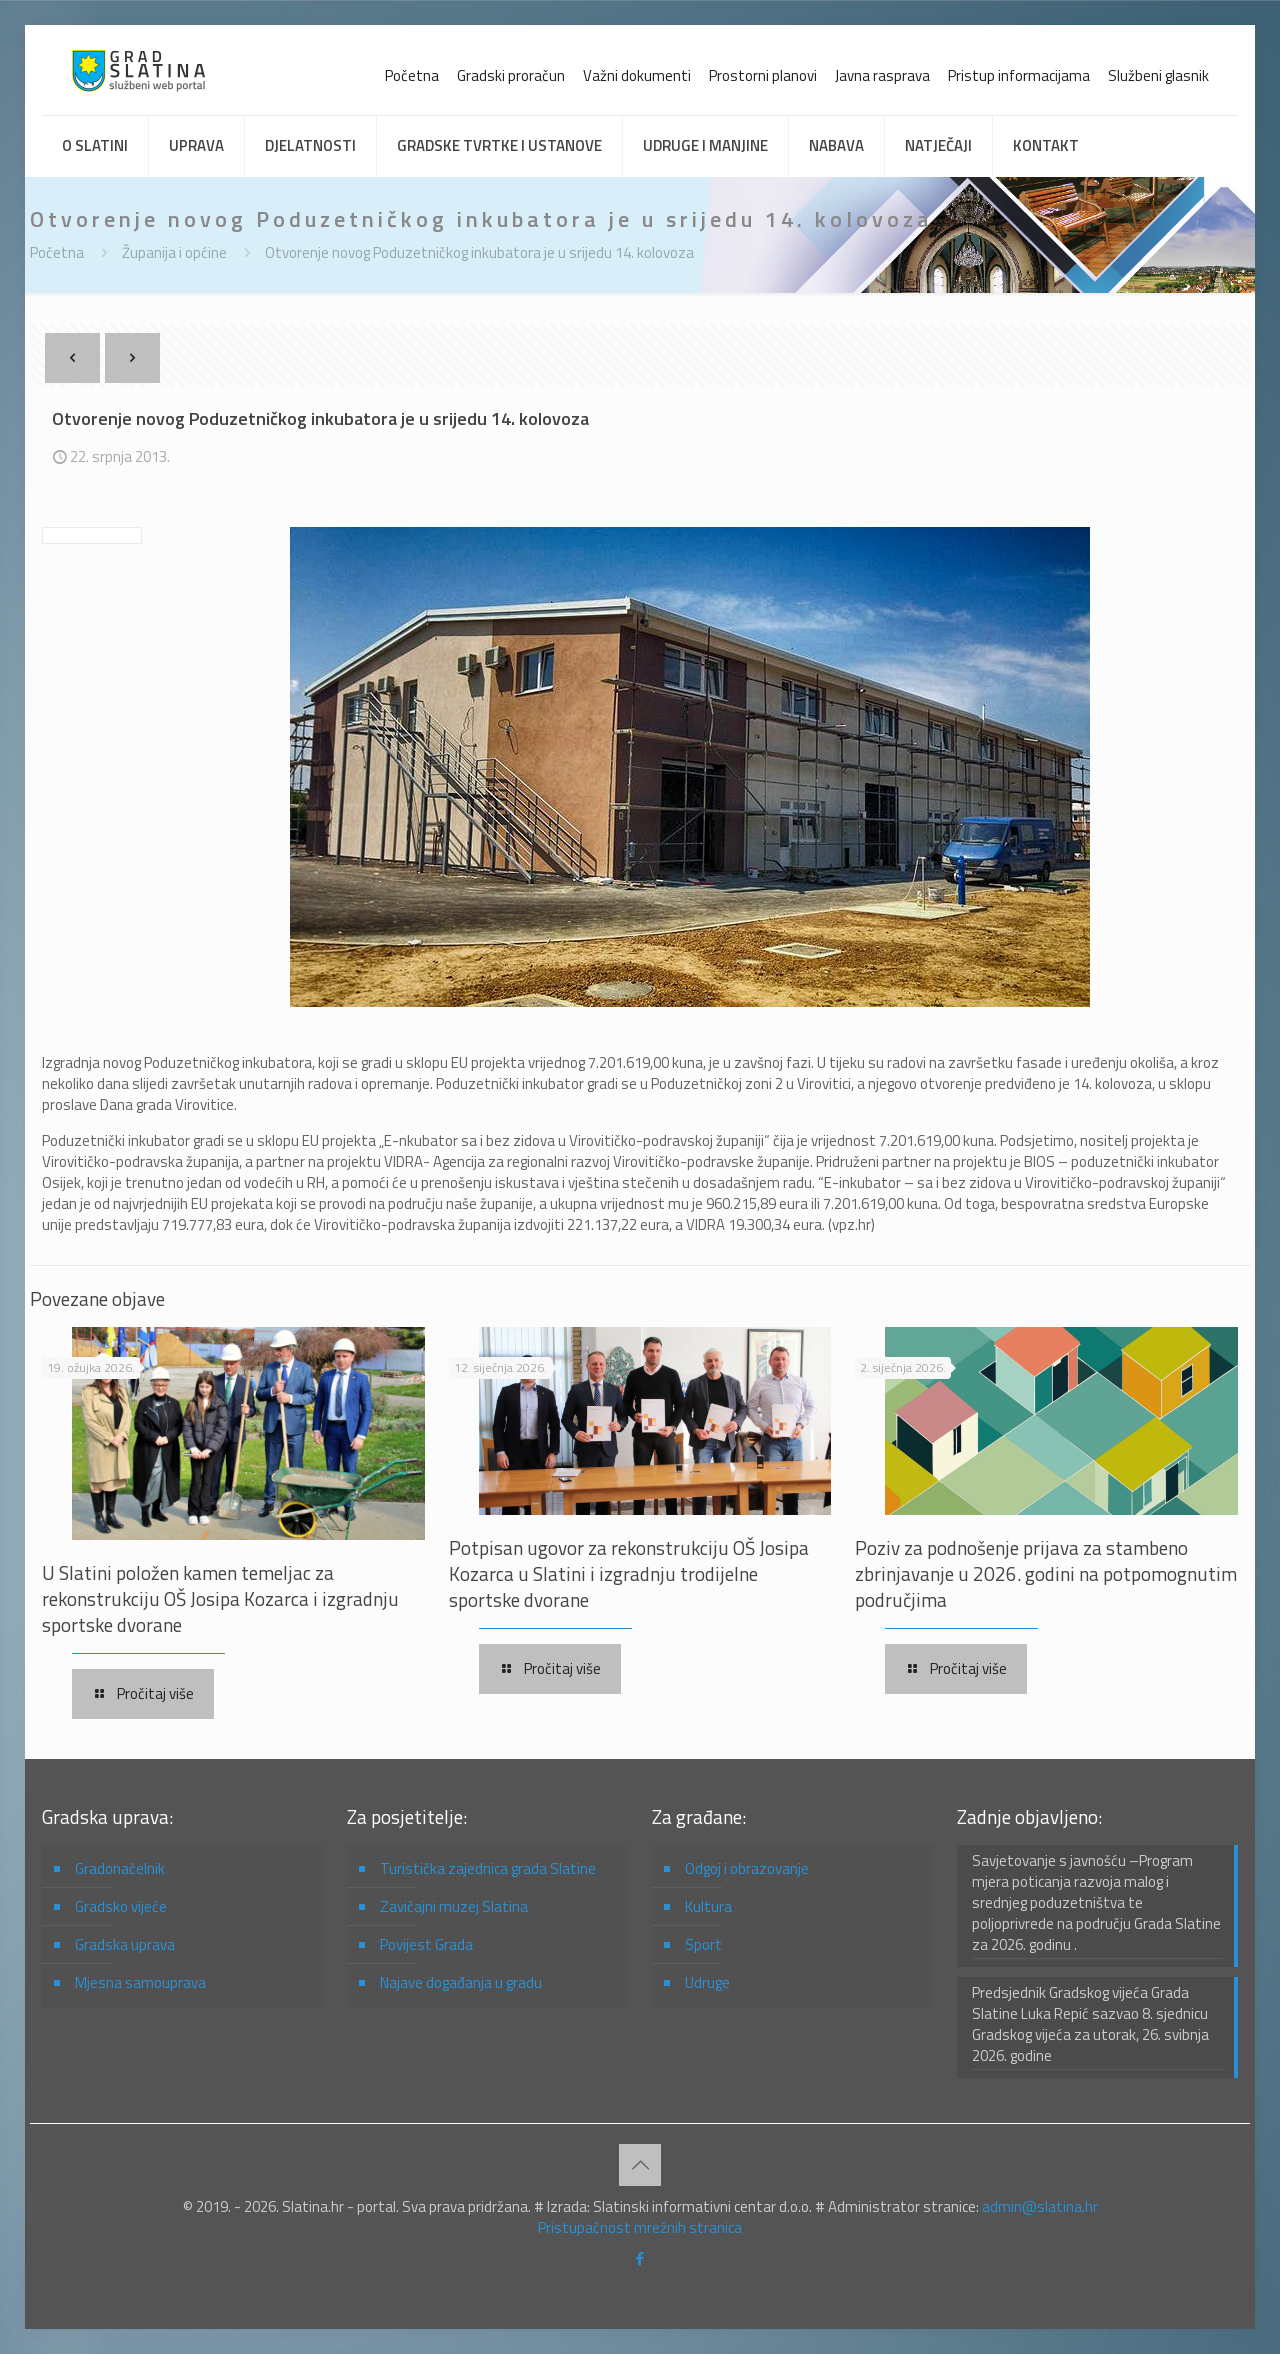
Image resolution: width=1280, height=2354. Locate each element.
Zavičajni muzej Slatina (454, 1906)
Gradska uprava (125, 1944)
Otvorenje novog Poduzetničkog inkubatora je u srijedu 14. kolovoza (479, 252)
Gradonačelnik (120, 1868)
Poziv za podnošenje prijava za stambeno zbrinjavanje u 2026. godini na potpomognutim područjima (1046, 1573)
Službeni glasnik (1158, 75)
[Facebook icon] (640, 2258)
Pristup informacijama (1019, 75)
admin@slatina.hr (1040, 2206)
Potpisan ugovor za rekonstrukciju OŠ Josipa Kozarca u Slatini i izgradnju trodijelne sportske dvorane (629, 1573)
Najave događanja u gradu (461, 1982)
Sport (703, 1944)
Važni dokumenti (637, 75)
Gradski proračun (511, 75)
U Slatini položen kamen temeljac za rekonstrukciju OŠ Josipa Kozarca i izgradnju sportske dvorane (220, 1598)
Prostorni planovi (763, 75)
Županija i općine (174, 252)
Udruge (707, 1982)
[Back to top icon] (640, 2165)
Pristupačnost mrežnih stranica (640, 2227)
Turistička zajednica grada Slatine (488, 1868)
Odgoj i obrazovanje (747, 1868)
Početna (412, 75)
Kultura (708, 1906)
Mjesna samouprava (140, 1982)
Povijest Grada (426, 1944)
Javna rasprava (882, 75)
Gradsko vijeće (121, 1906)
